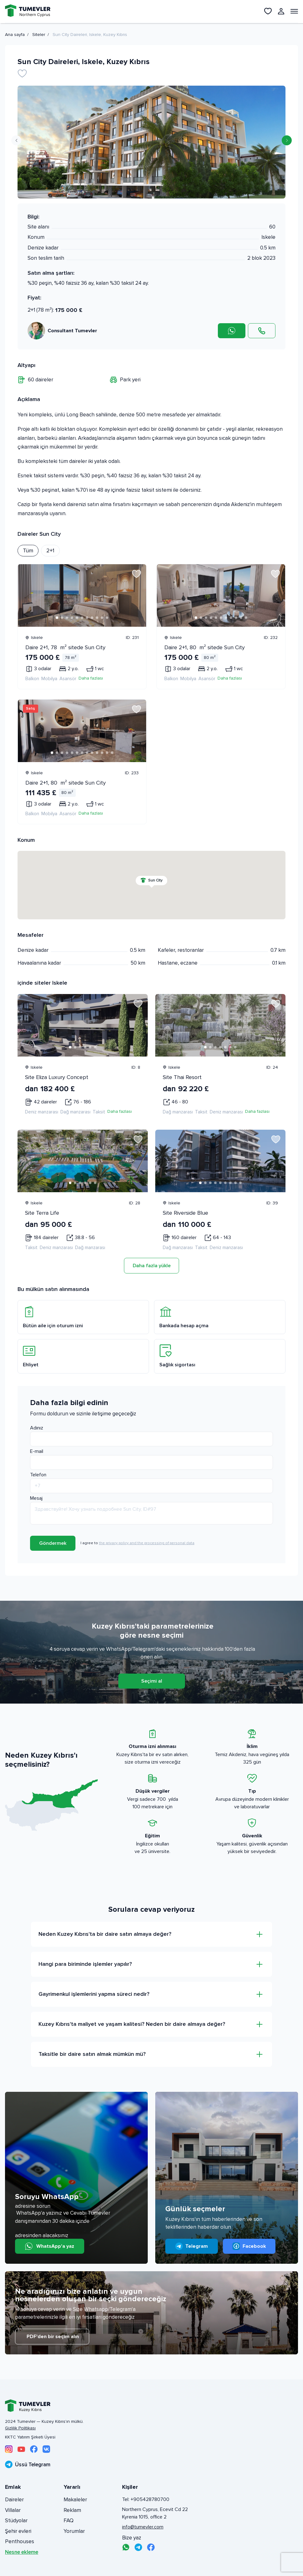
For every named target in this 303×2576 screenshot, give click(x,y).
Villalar (13, 2510)
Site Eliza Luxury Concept (56, 1077)
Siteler (38, 34)
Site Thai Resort (182, 1077)
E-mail (36, 1451)
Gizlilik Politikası (20, 2428)
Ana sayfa (15, 34)
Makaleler (75, 2499)
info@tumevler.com (142, 2527)
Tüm (28, 550)
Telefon (38, 1474)
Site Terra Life (42, 1212)
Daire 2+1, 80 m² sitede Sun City (204, 647)
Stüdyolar (16, 2520)
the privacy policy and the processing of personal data (146, 1543)
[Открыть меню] (294, 11)
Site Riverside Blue (185, 1212)
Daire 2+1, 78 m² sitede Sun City (65, 647)
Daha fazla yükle (152, 1266)
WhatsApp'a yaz (49, 2246)
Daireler (14, 2499)
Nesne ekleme (21, 2552)
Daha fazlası (91, 678)
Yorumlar (74, 2531)
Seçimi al (151, 1681)
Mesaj (36, 1498)
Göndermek (52, 1543)
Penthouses (19, 2541)
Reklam (72, 2510)
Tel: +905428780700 (145, 2499)
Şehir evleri (18, 2531)
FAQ (69, 2520)
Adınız (36, 1427)
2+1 (50, 550)
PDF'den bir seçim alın (52, 2336)
